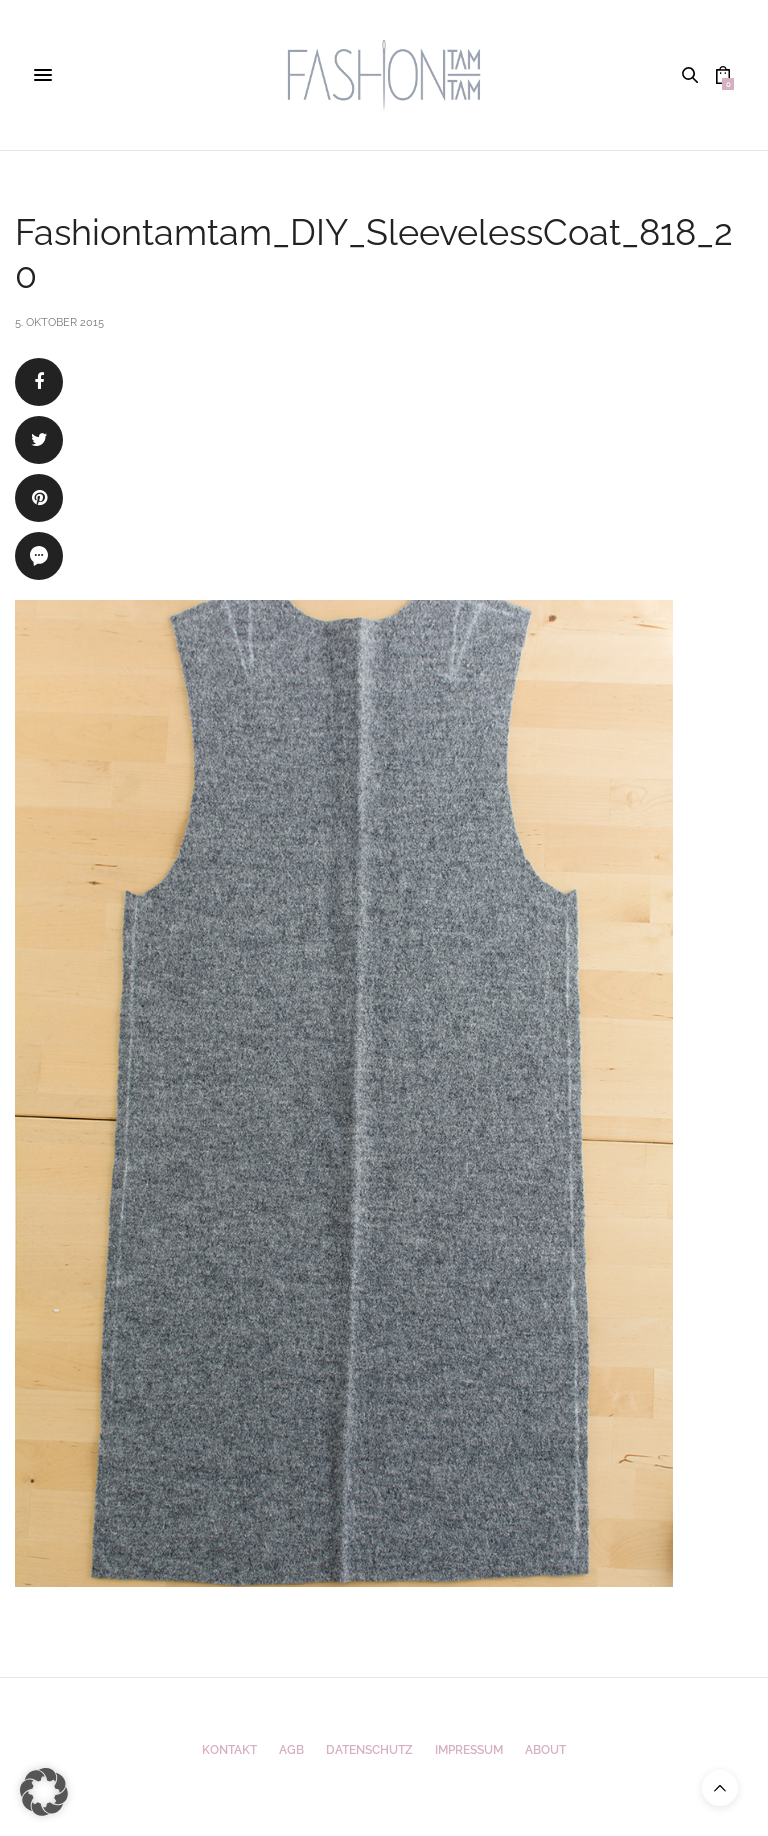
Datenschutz (369, 1750)
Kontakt (229, 1750)
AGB (291, 1750)
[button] (44, 1792)
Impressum (469, 1750)
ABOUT (545, 1750)
